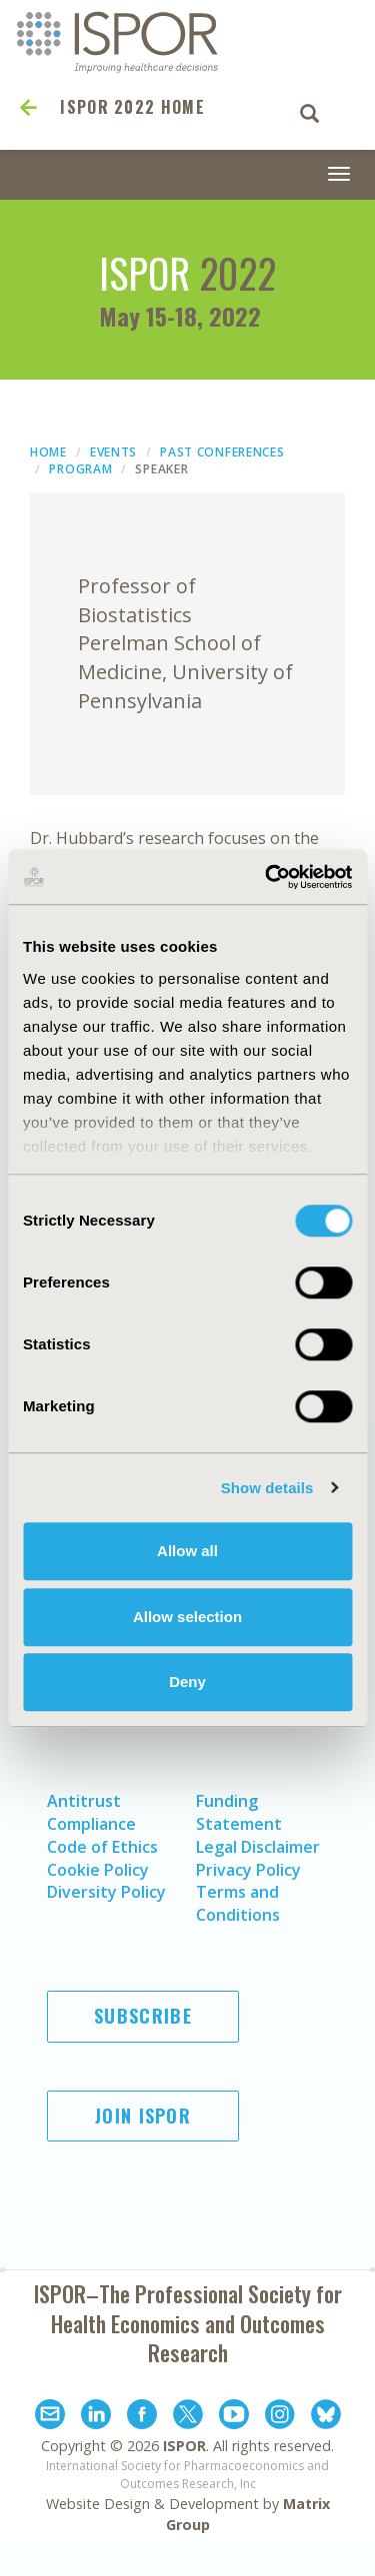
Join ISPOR (143, 2116)
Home (48, 451)
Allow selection (187, 1616)
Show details (267, 1487)
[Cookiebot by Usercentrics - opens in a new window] (267, 877)
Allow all (187, 1550)
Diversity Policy (106, 1892)
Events (113, 451)
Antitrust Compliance (91, 1812)
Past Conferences (222, 451)
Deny (187, 1681)
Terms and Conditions (238, 1903)
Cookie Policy (98, 1870)
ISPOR (184, 2445)
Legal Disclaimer (258, 1847)
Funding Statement (239, 1812)
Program (80, 468)
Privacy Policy (248, 1870)
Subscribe (143, 2016)
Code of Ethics (102, 1847)
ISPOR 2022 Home (132, 107)
